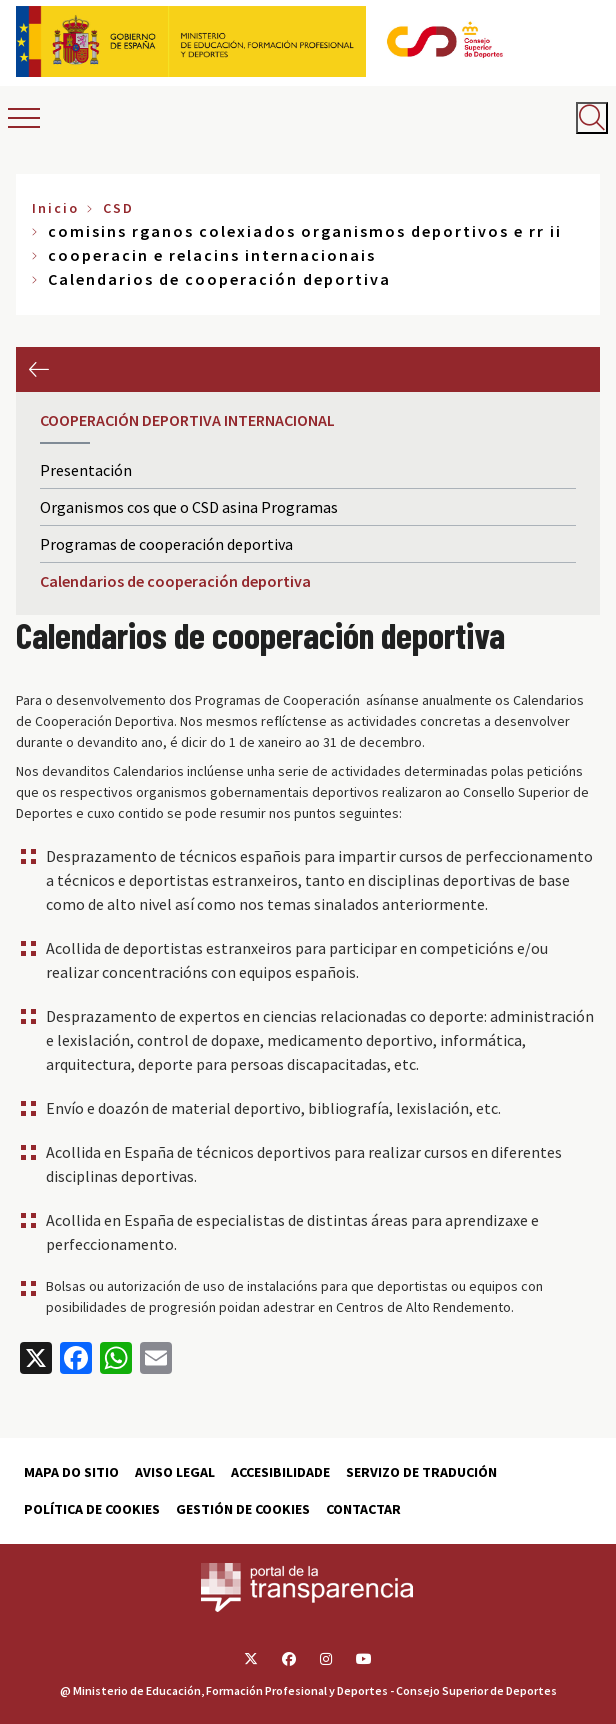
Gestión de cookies (243, 1509)
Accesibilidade (280, 1472)
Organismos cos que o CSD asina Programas (189, 507)
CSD (118, 208)
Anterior (38, 369)
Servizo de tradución (421, 1472)
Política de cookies (92, 1509)
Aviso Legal (175, 1472)
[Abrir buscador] (592, 118)
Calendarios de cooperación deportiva (175, 581)
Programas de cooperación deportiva (166, 544)
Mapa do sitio (71, 1472)
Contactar (363, 1509)
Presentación (86, 470)
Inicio (55, 208)
